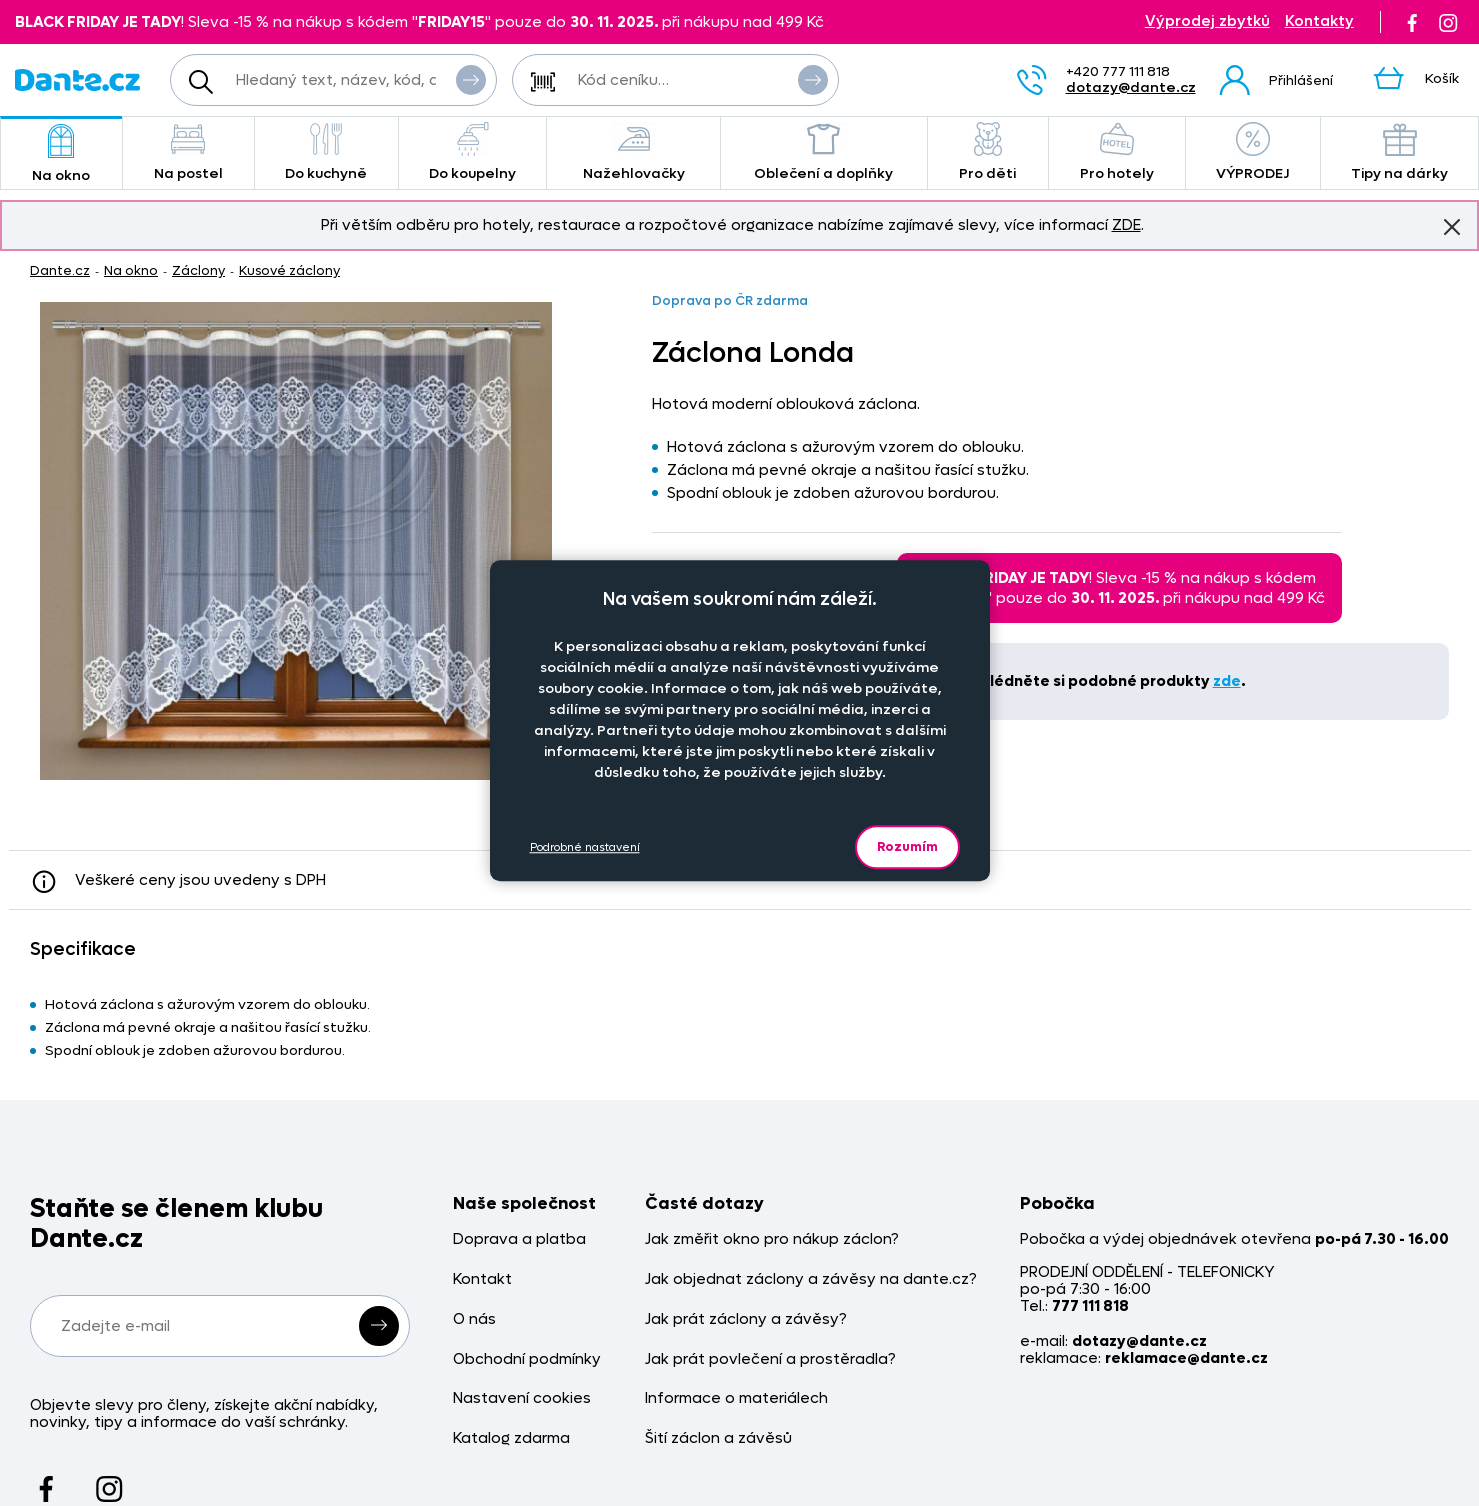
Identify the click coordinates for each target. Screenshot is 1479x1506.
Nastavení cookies (522, 1398)
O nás (474, 1319)
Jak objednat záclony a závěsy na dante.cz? (811, 1279)
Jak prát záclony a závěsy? (746, 1319)
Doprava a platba (519, 1239)
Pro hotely (1117, 152)
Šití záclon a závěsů (718, 1438)
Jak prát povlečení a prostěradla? (770, 1359)
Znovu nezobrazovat (1452, 226)
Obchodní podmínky (527, 1359)
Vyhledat (471, 79)
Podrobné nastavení (585, 847)
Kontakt (482, 1279)
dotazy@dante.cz (1131, 87)
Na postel (188, 152)
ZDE (1126, 225)
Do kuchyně (326, 152)
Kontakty (1319, 21)
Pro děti (988, 152)
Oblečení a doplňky (824, 152)
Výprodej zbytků (1207, 21)
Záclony (198, 270)
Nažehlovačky (633, 152)
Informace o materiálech (736, 1398)
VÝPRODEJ (1253, 152)
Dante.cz (60, 270)
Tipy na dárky (1399, 152)
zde (1227, 681)
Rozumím (907, 846)
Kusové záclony (289, 270)
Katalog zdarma (511, 1438)
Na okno (61, 154)
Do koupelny (473, 152)
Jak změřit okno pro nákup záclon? (772, 1239)
